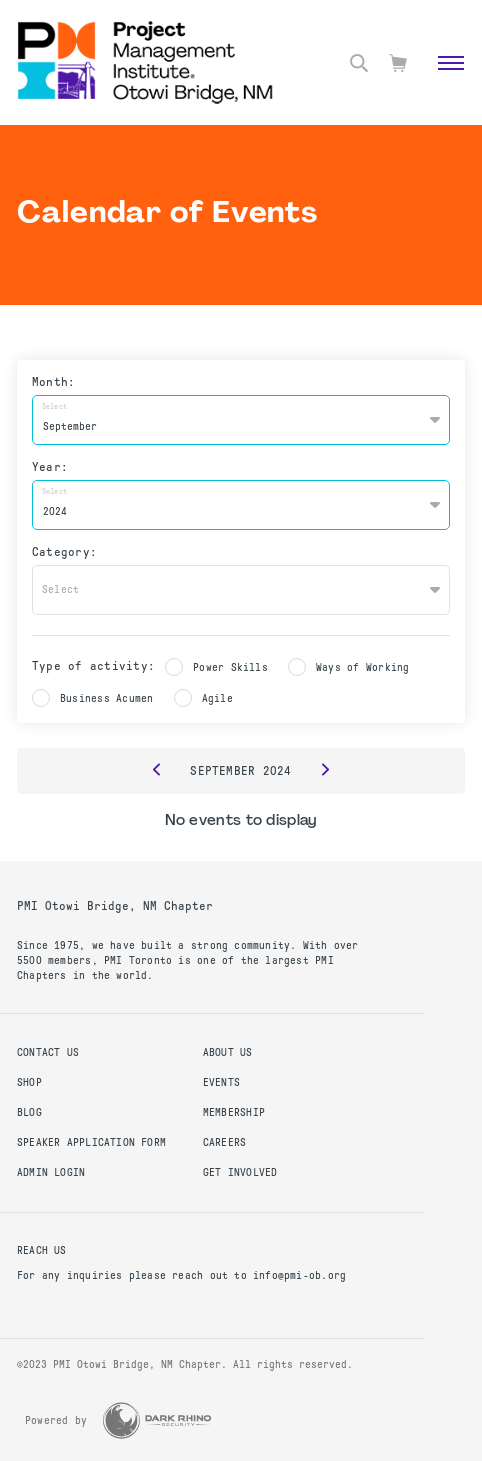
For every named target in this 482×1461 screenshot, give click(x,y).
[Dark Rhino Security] (157, 1420)
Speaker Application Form (91, 1142)
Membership (234, 1112)
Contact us (48, 1052)
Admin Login (51, 1172)
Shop (29, 1082)
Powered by (56, 1420)
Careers (224, 1142)
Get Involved (240, 1172)
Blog (29, 1112)
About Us (228, 1052)
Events (221, 1082)
